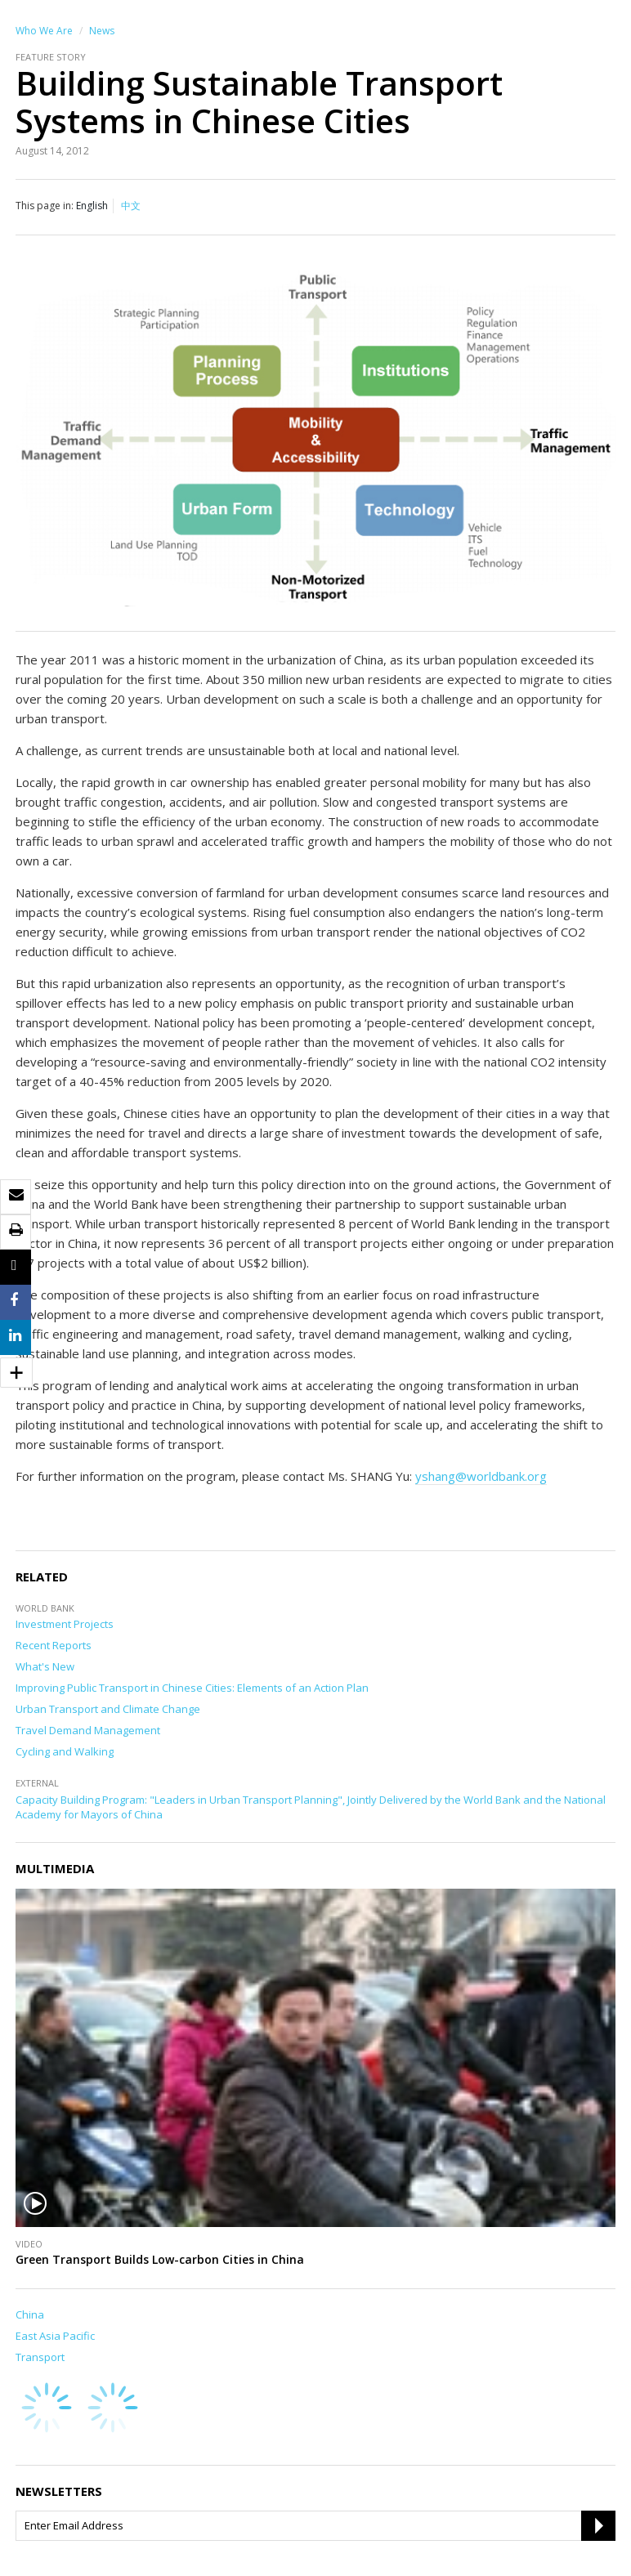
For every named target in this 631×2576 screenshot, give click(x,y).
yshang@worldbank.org (481, 1476)
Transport (40, 2357)
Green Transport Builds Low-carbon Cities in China (160, 2259)
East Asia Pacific (55, 2335)
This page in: (45, 205)
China (30, 2314)
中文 (131, 205)
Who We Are (44, 31)
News (101, 31)
